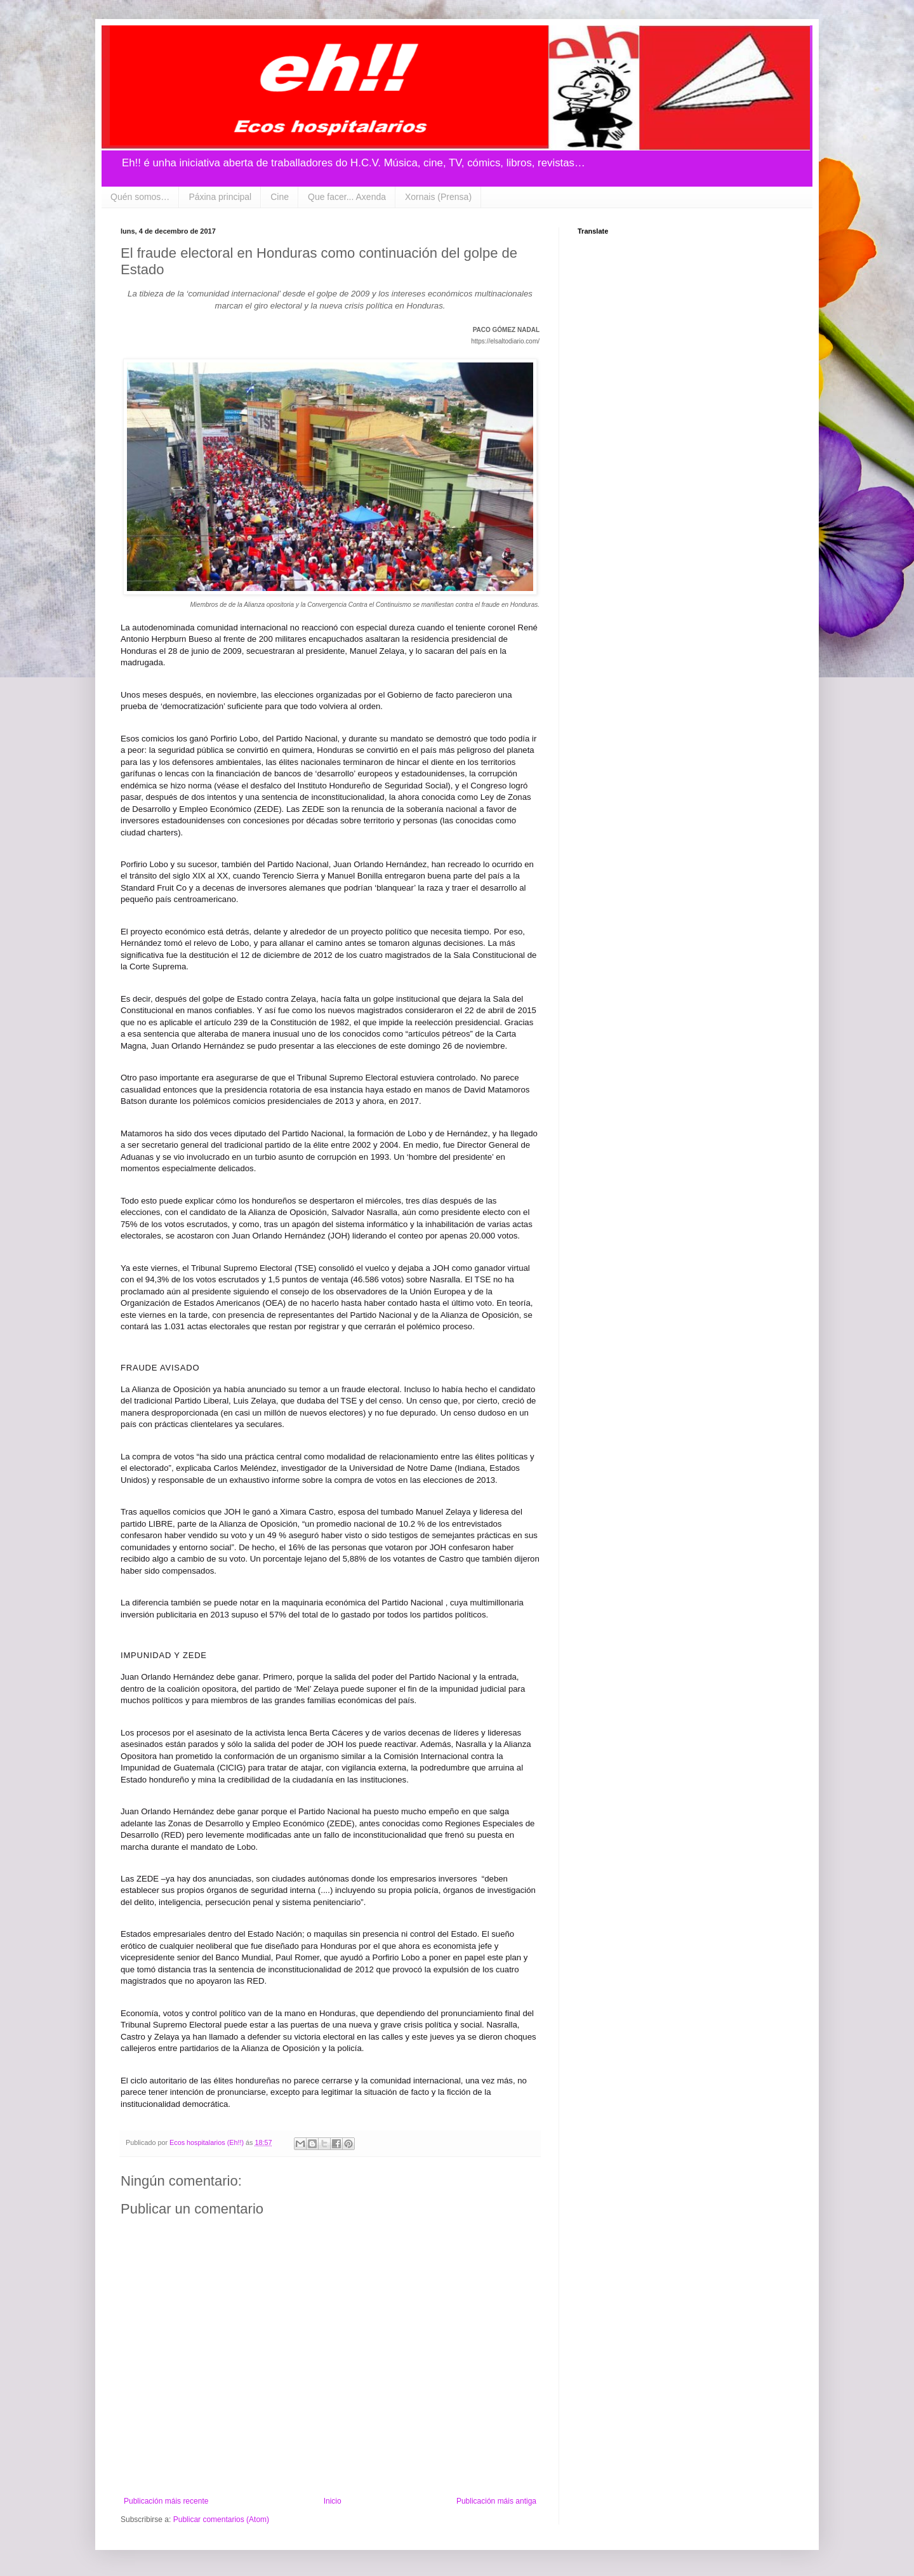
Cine (279, 197)
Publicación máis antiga (496, 2501)
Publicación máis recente (166, 2501)
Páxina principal (220, 197)
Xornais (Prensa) (438, 197)
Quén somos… (139, 197)
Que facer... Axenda (347, 197)
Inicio (332, 2501)
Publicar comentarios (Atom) (221, 2519)
